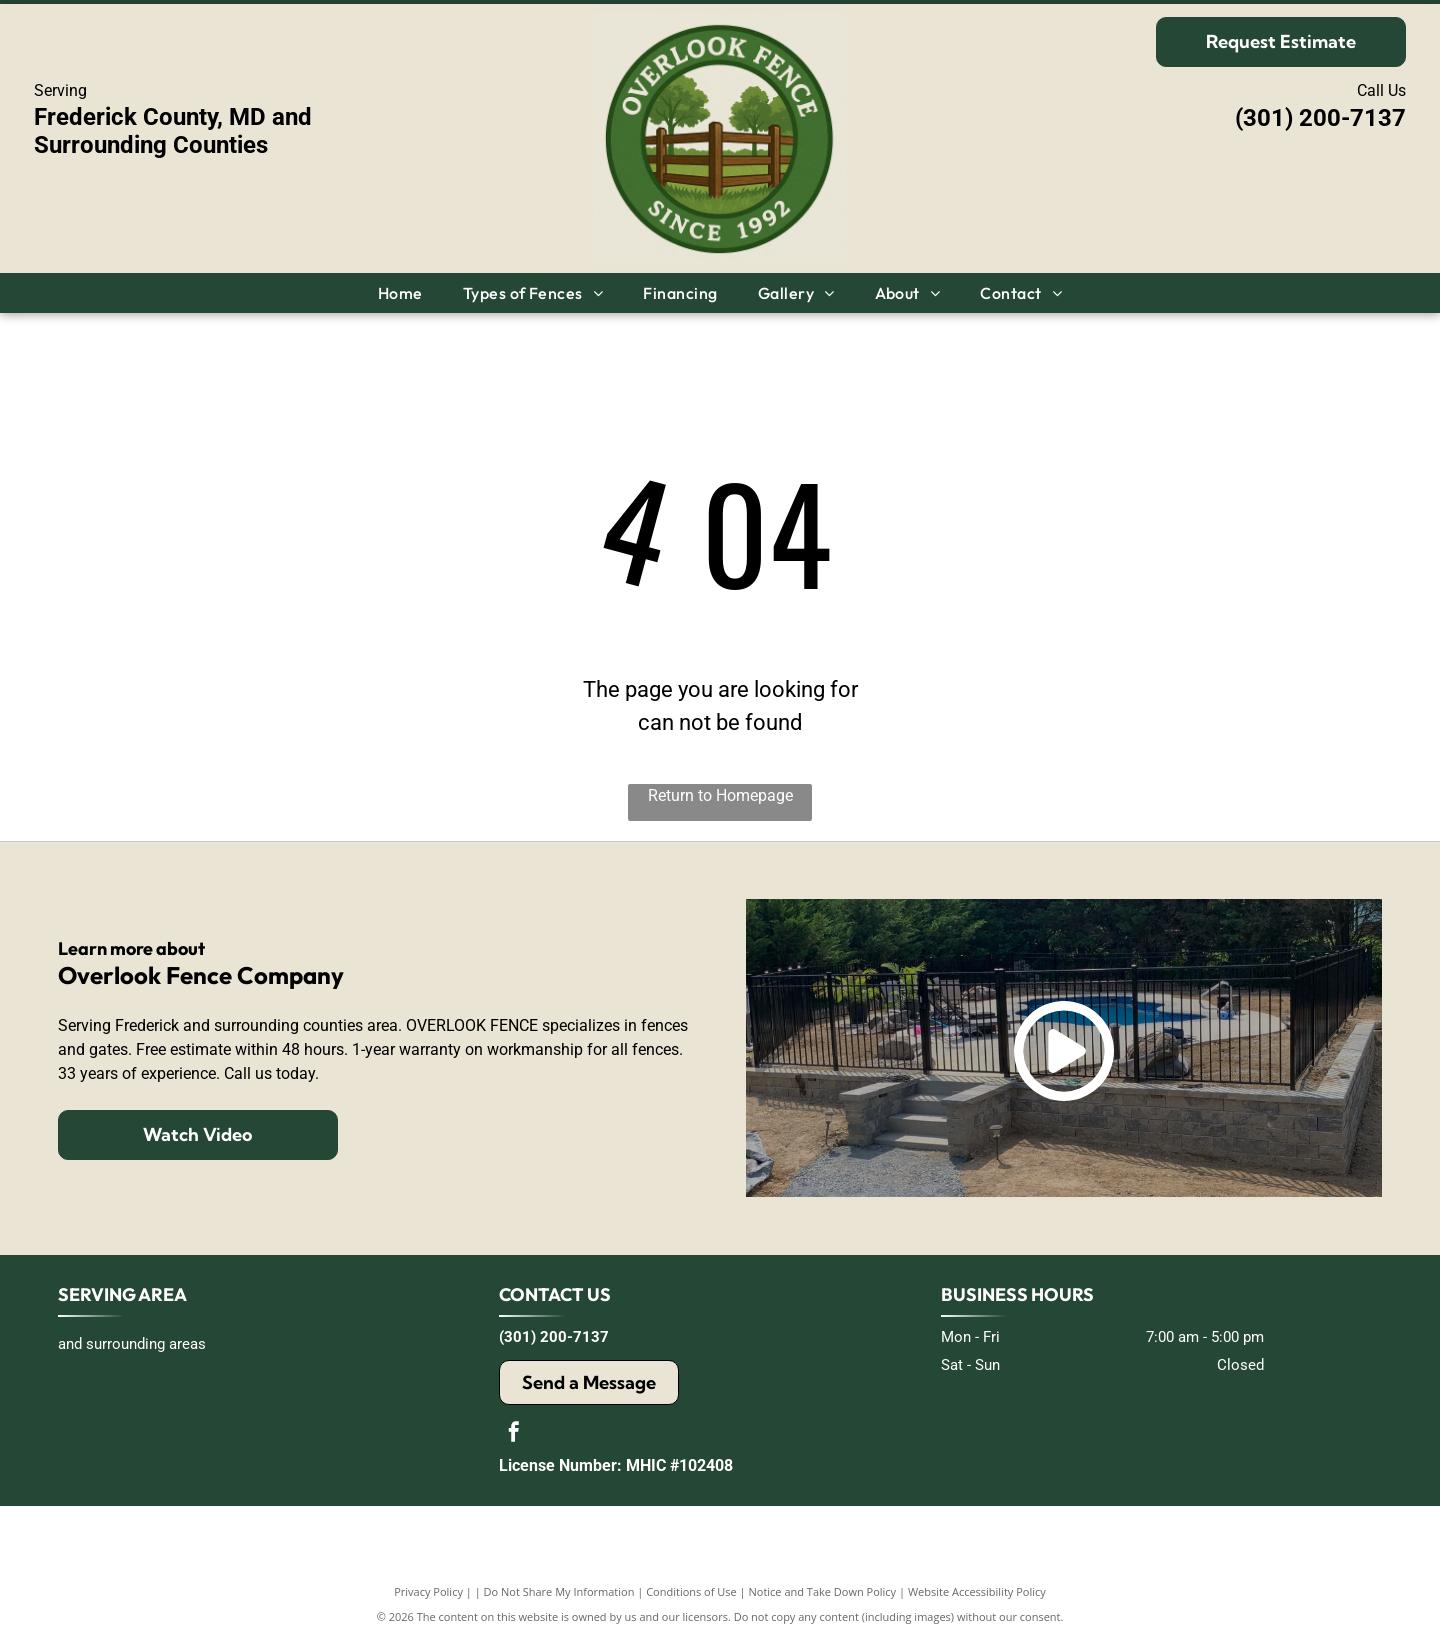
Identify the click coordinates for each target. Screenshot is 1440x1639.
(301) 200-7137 (1320, 118)
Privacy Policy (428, 1591)
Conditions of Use (691, 1591)
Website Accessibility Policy (977, 1591)
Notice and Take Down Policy (823, 1591)
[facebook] (514, 1434)
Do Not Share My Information (559, 1591)
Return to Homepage (720, 795)
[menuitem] (400, 293)
